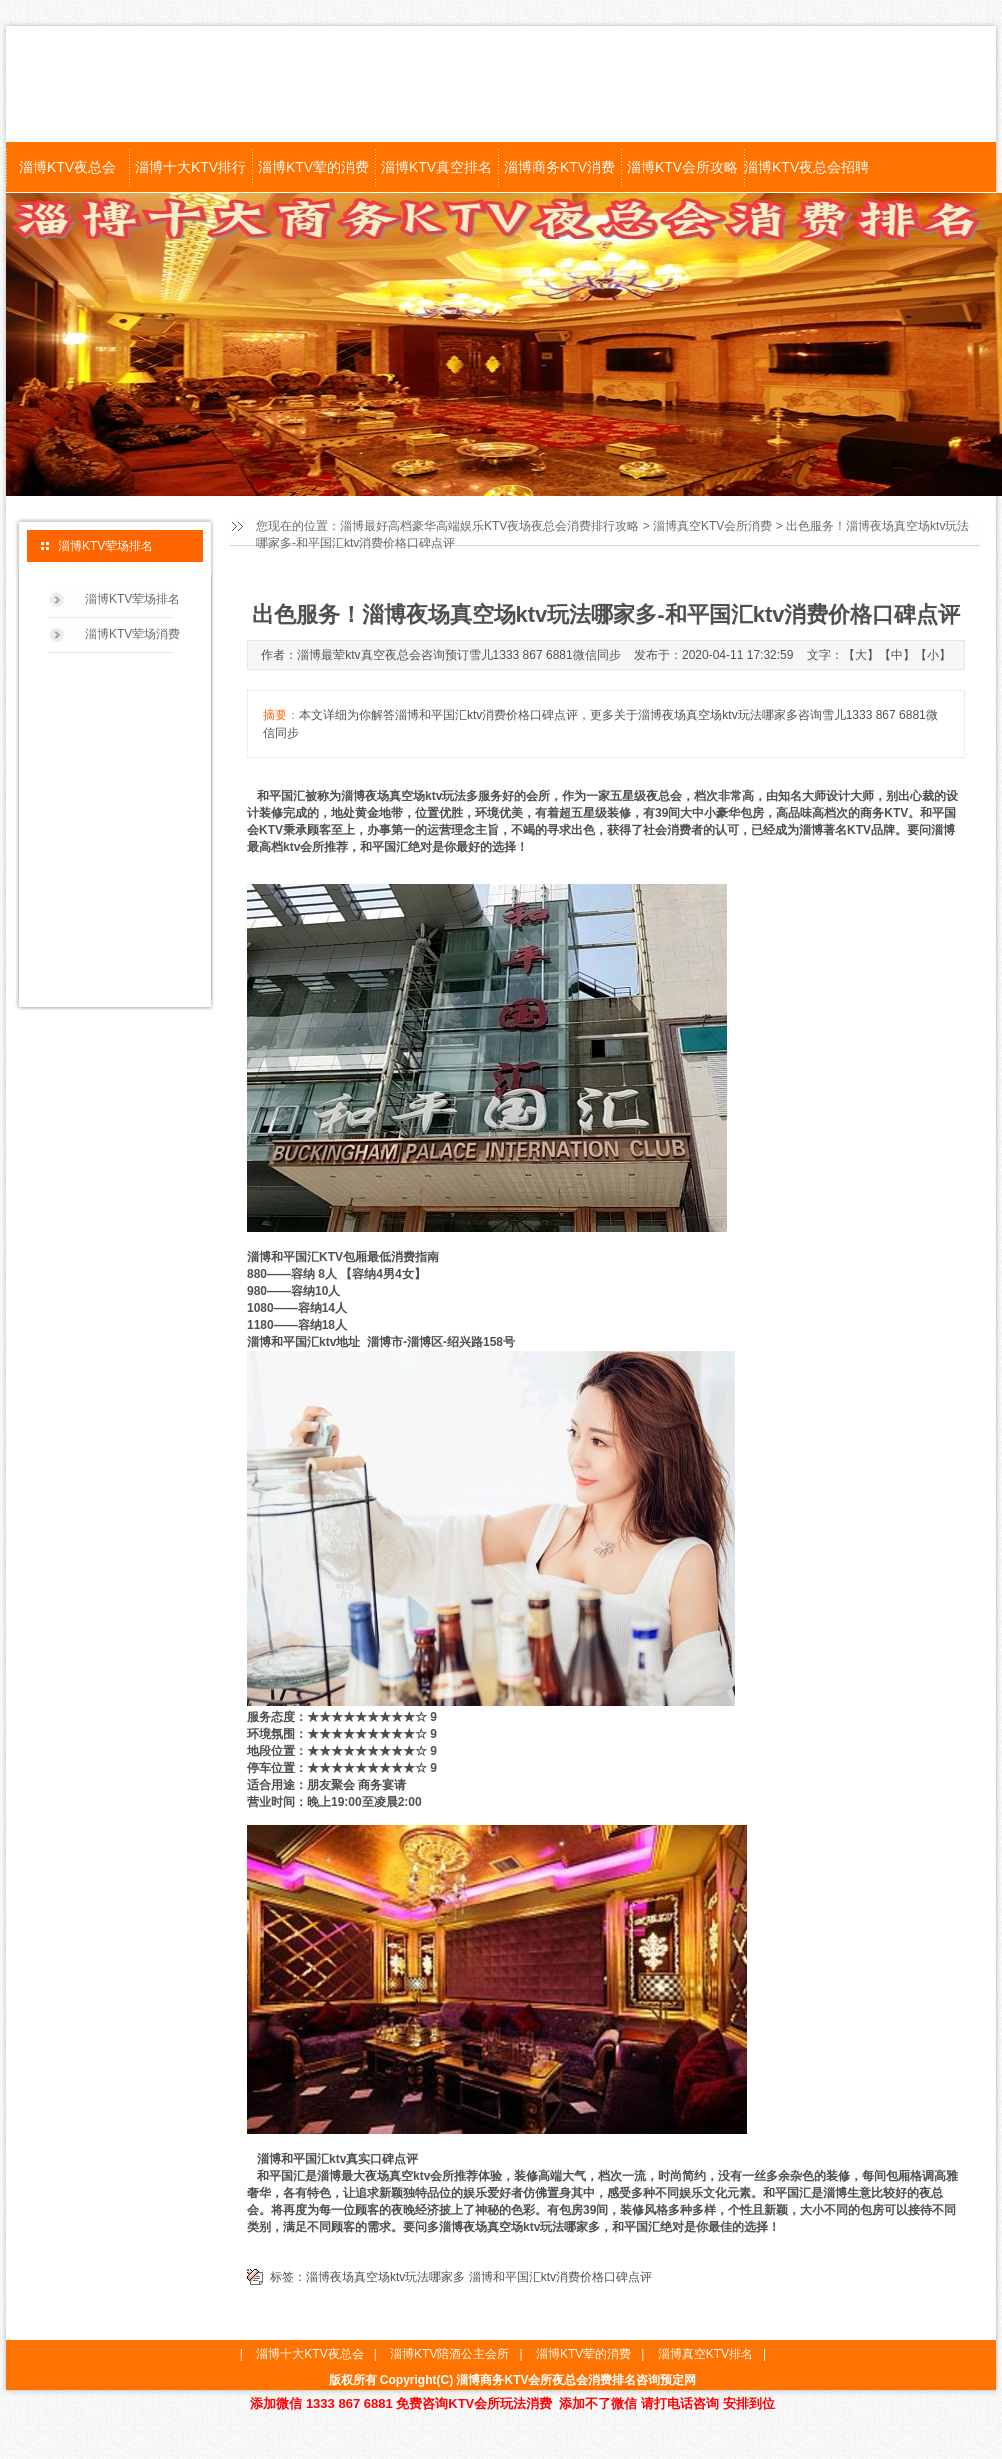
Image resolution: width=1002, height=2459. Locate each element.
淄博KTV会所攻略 (682, 167)
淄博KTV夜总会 (67, 167)
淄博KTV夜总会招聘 (805, 167)
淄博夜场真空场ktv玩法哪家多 (385, 2277)
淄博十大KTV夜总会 (309, 2354)
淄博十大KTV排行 (190, 167)
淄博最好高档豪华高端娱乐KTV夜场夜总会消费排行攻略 (489, 526)
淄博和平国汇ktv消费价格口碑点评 (560, 2277)
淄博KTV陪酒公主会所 (449, 2354)
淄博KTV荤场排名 (132, 599)
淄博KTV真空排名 (436, 167)
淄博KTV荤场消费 (132, 634)
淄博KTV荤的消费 (313, 167)
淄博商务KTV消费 (559, 167)
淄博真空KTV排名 (705, 2354)
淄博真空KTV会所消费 (712, 526)
